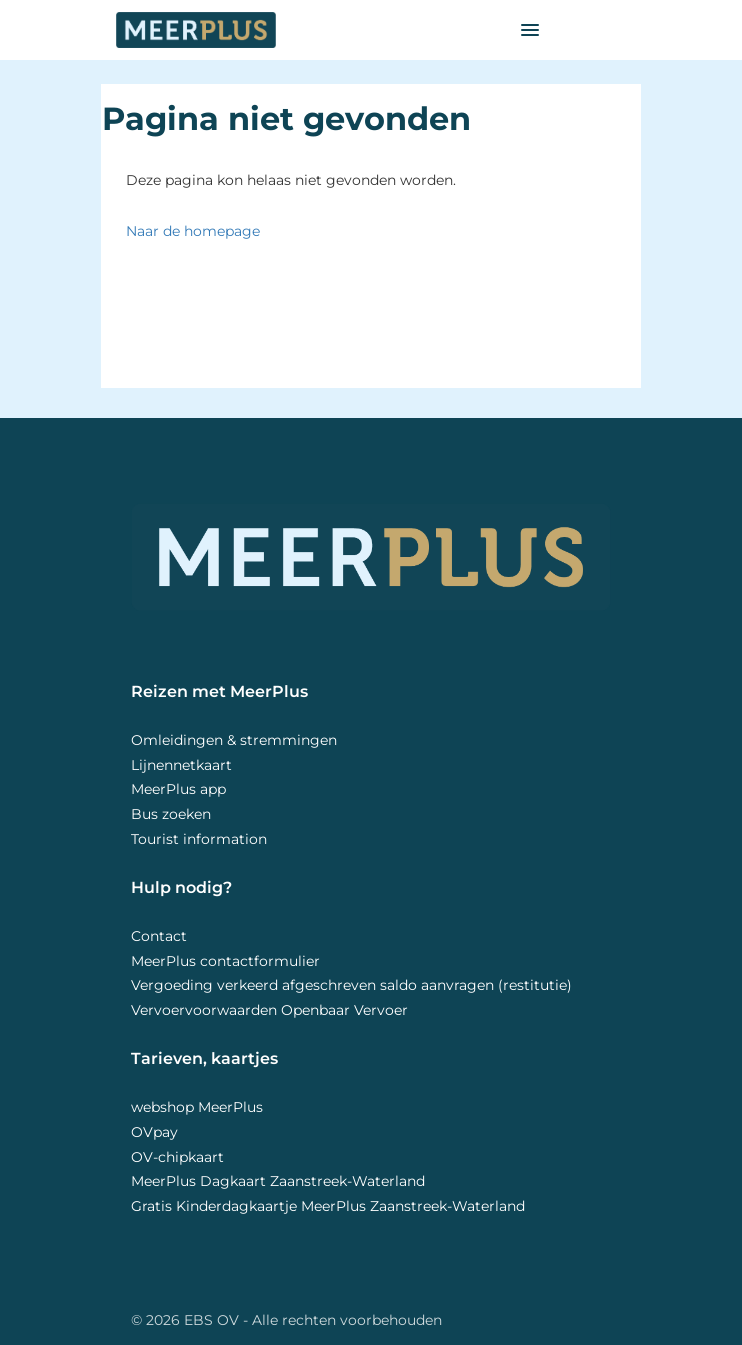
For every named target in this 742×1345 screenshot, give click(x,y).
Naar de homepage (193, 231)
